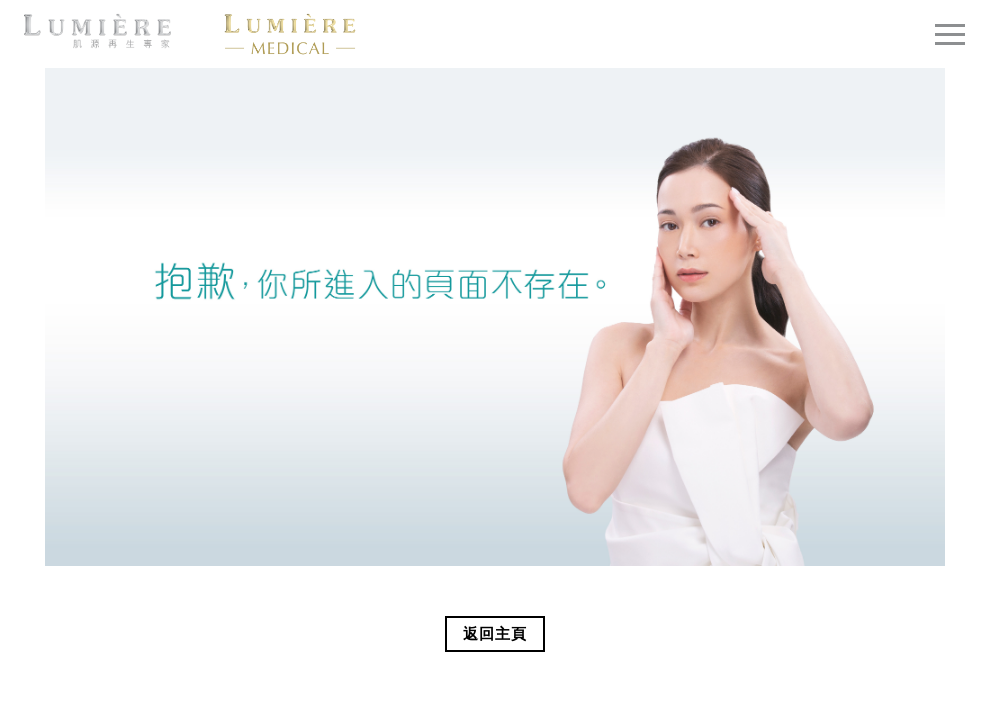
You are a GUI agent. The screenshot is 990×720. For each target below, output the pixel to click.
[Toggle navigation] (950, 34)
